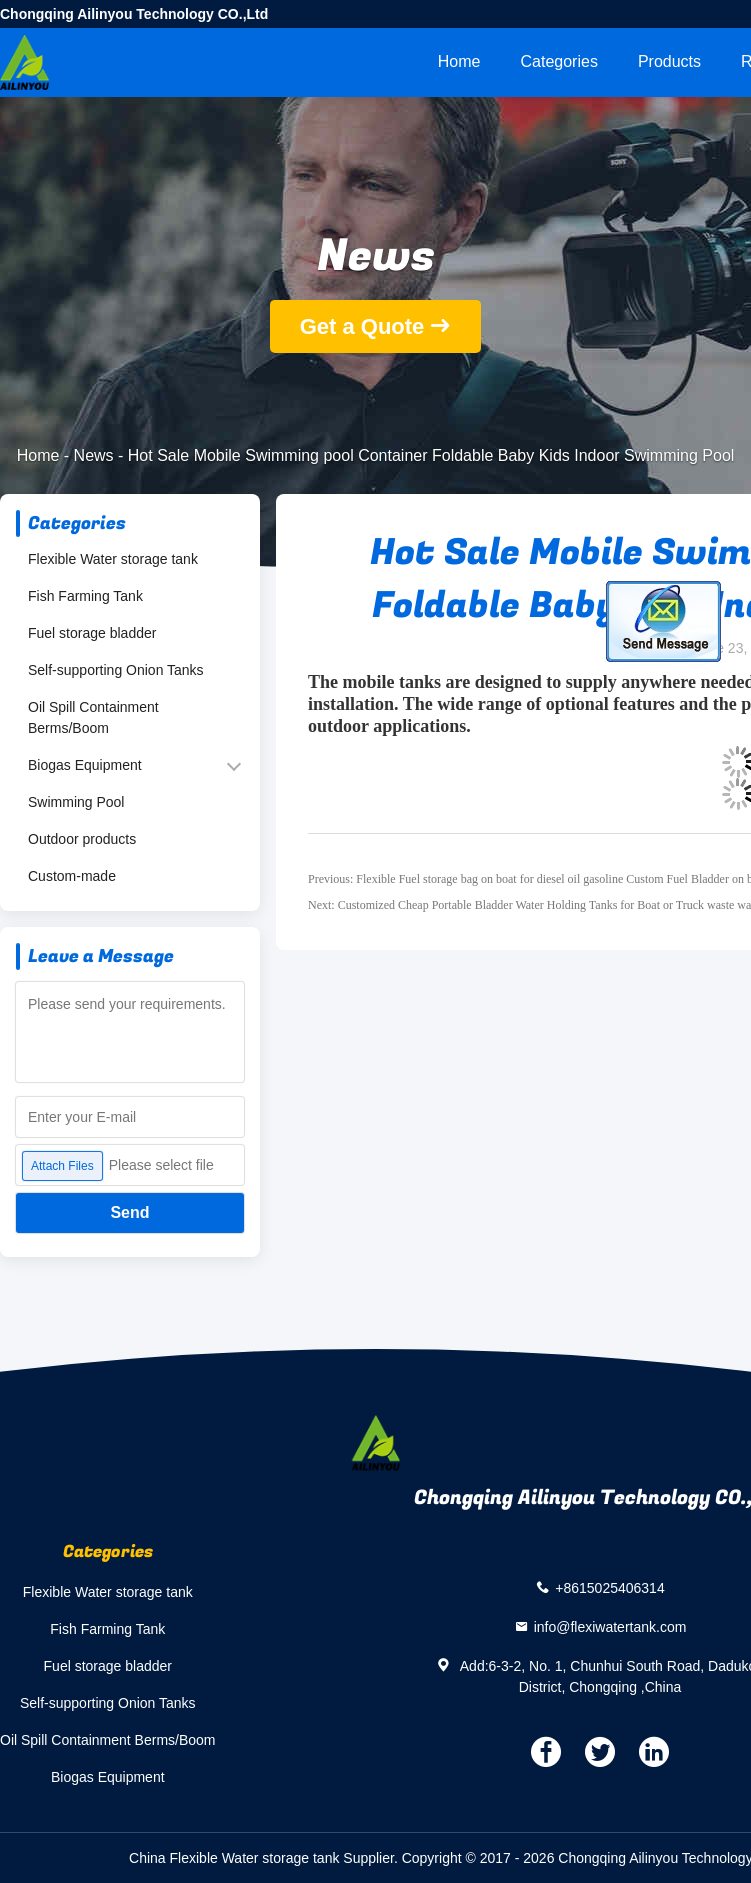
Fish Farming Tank (85, 596)
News (94, 455)
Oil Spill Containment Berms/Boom (93, 717)
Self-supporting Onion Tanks (116, 670)
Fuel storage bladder (92, 633)
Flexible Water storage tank (113, 559)
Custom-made (72, 876)
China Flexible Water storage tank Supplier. (265, 1858)
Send (129, 1212)
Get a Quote (362, 326)
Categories (559, 61)
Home (459, 61)
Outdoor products (82, 839)
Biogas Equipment (85, 765)
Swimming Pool (76, 802)
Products (669, 61)
